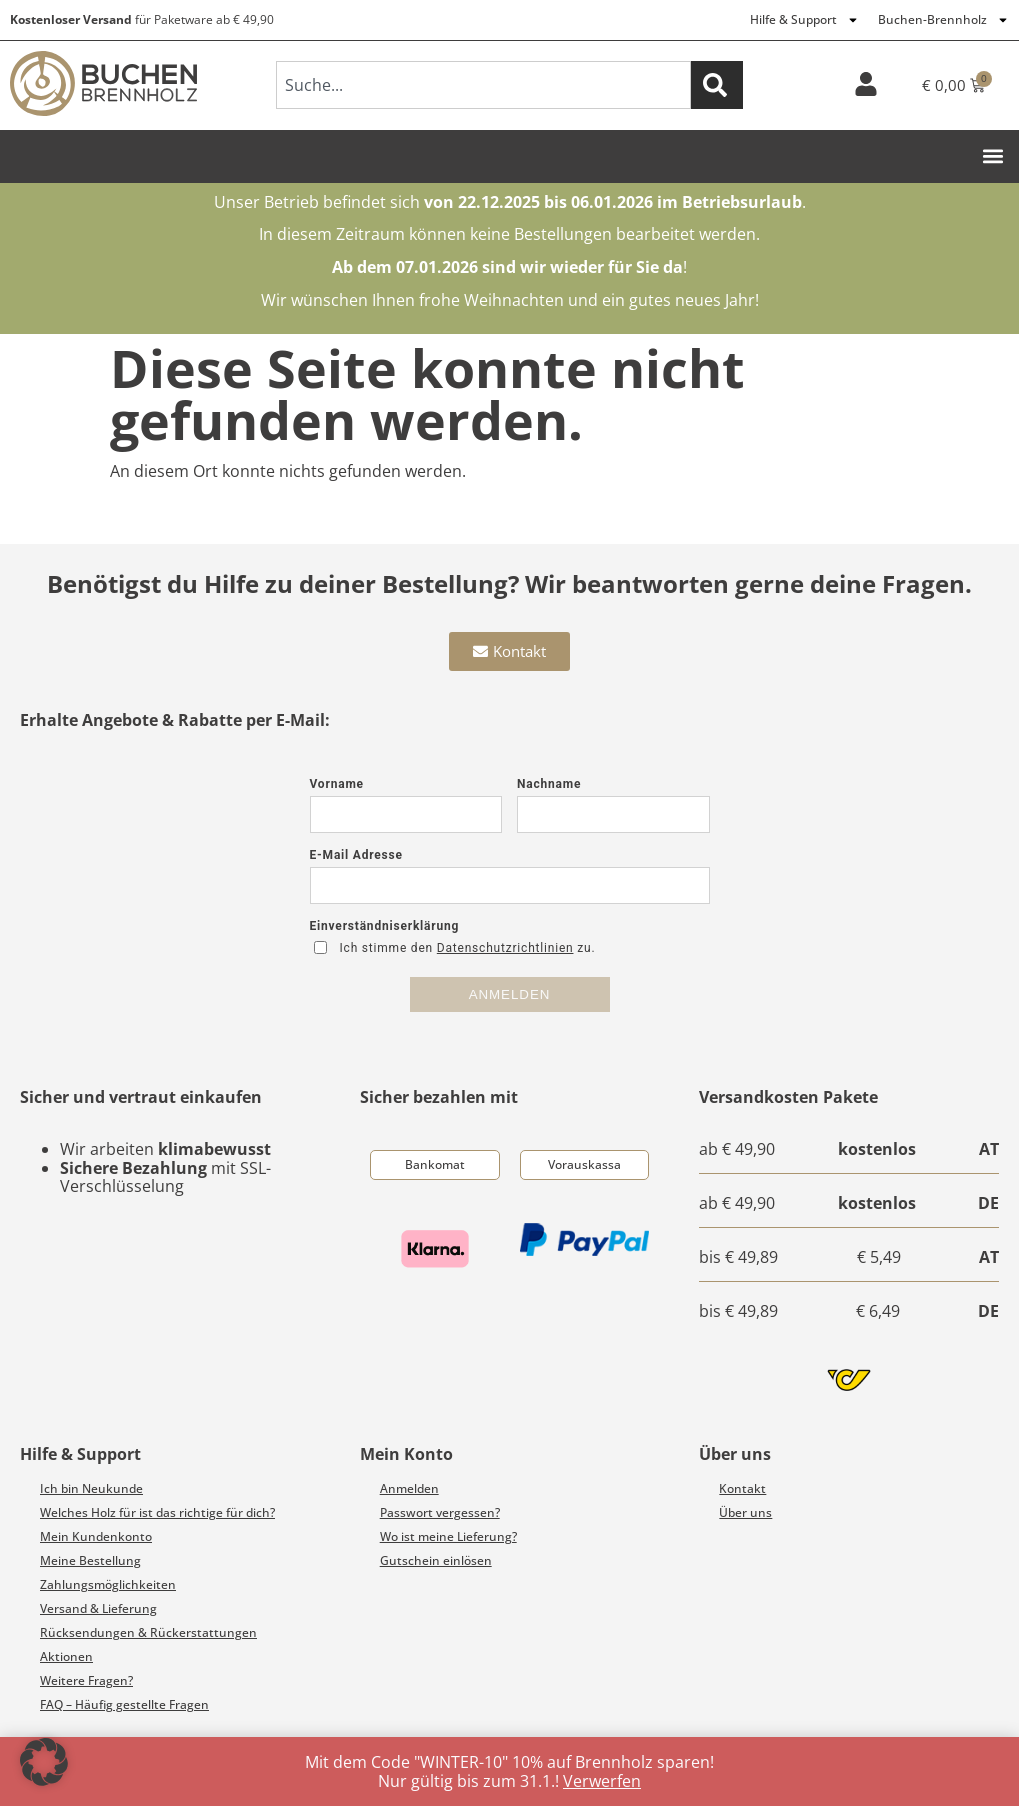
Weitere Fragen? (86, 1680)
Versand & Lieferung (98, 1608)
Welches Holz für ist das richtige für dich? (157, 1512)
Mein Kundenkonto (96, 1536)
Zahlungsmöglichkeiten (108, 1584)
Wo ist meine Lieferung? (448, 1536)
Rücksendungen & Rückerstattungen (148, 1632)
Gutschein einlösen (436, 1560)
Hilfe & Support (804, 20)
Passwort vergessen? (440, 1512)
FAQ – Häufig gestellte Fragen (124, 1704)
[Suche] (717, 85)
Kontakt (742, 1488)
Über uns (745, 1512)
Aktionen (66, 1656)
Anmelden (409, 1488)
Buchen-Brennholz (943, 20)
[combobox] (484, 85)
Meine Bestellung (90, 1560)
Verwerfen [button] (602, 1781)
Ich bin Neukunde (91, 1488)
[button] (992, 156)
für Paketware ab (142, 19)
